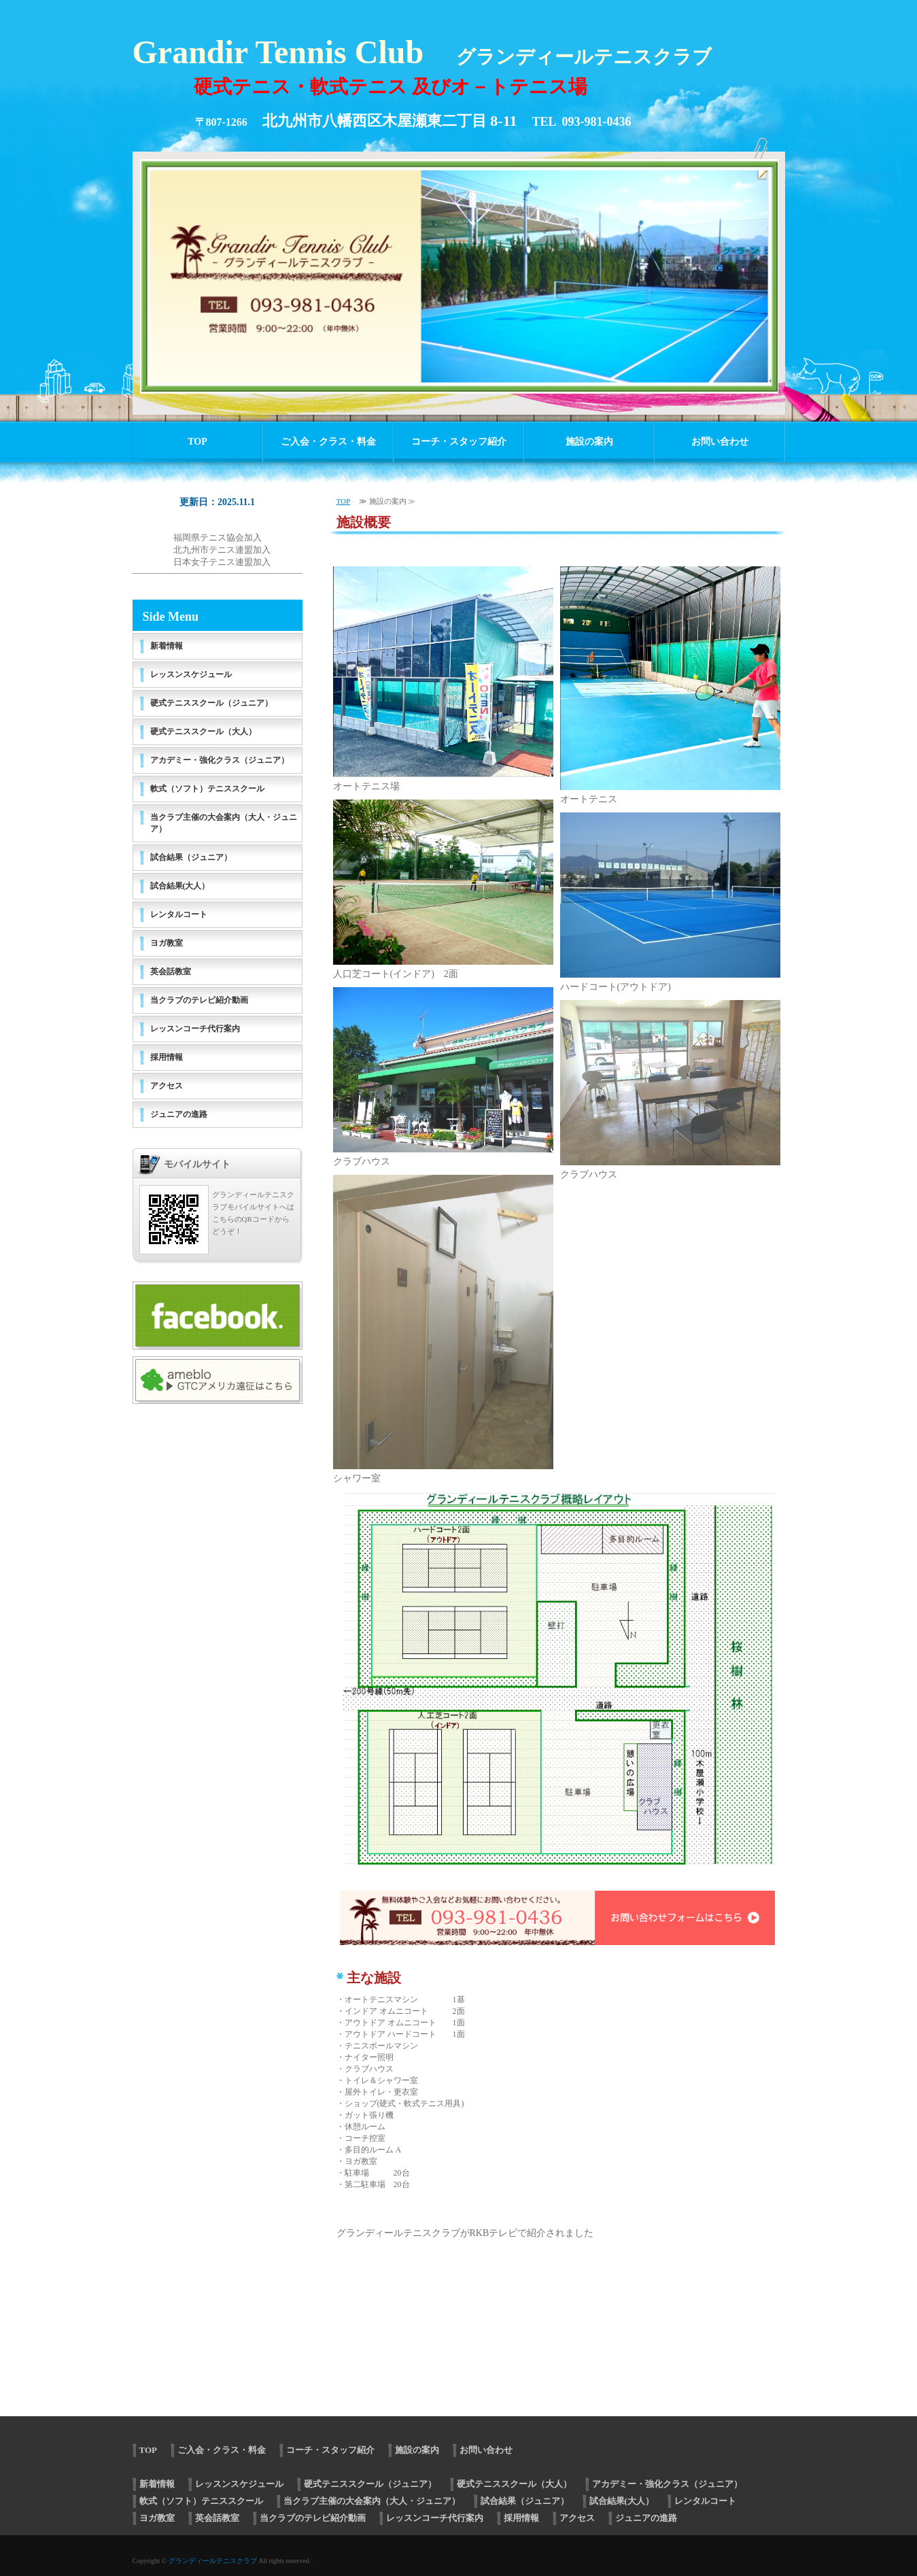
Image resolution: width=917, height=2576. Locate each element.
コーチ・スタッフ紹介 (458, 441)
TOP (197, 441)
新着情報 (166, 646)
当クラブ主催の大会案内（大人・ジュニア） (223, 823)
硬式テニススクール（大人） (203, 731)
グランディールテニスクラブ (213, 2560)
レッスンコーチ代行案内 (195, 1028)
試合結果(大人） (180, 886)
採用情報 (166, 1057)
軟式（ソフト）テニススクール (207, 788)
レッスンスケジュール (191, 674)
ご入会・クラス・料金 (328, 441)
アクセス (166, 1085)
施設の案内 (589, 441)
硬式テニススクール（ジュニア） (211, 703)
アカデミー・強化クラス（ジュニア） (219, 760)
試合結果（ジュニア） (191, 857)
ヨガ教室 (166, 943)
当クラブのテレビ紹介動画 (199, 1000)
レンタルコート (178, 914)
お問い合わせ (719, 441)
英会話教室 (170, 971)
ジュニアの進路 (178, 1114)
